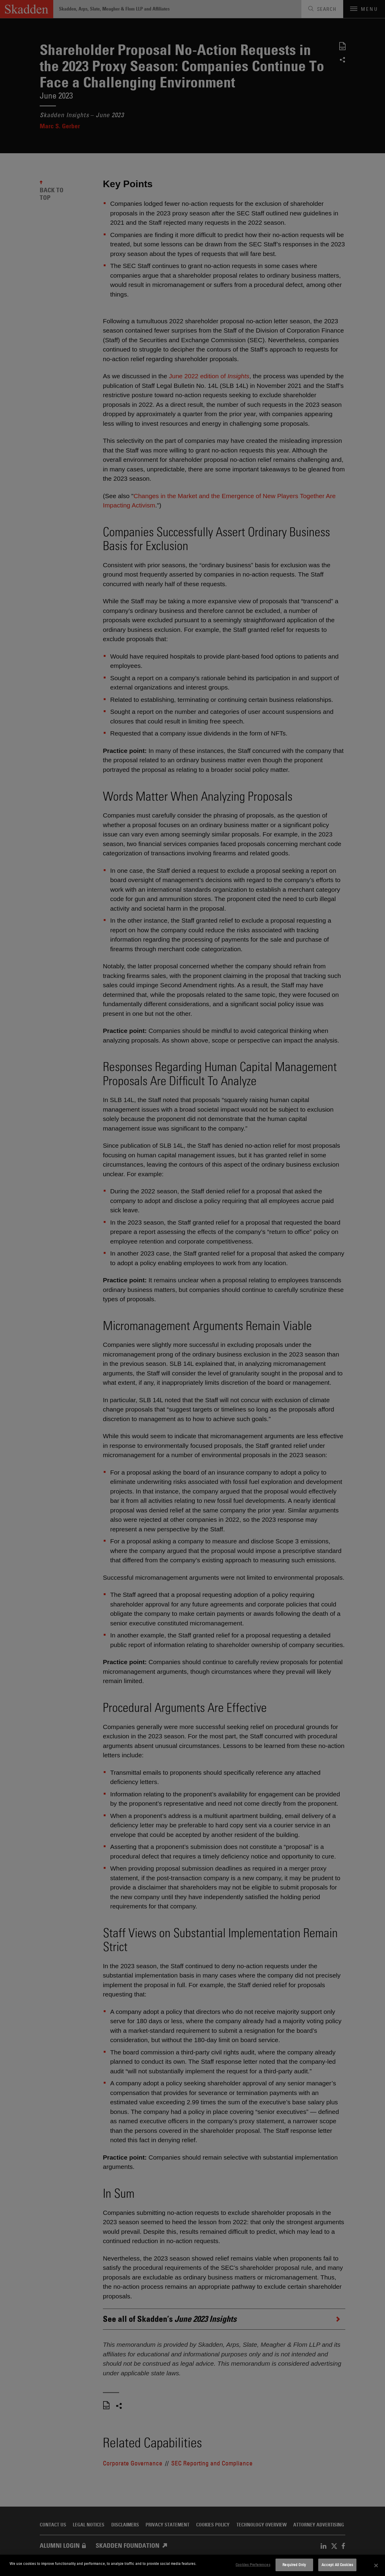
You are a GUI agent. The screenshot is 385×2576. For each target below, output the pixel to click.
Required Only (294, 2564)
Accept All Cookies (337, 2564)
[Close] (376, 2565)
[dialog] (192, 2565)
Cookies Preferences (253, 2564)
